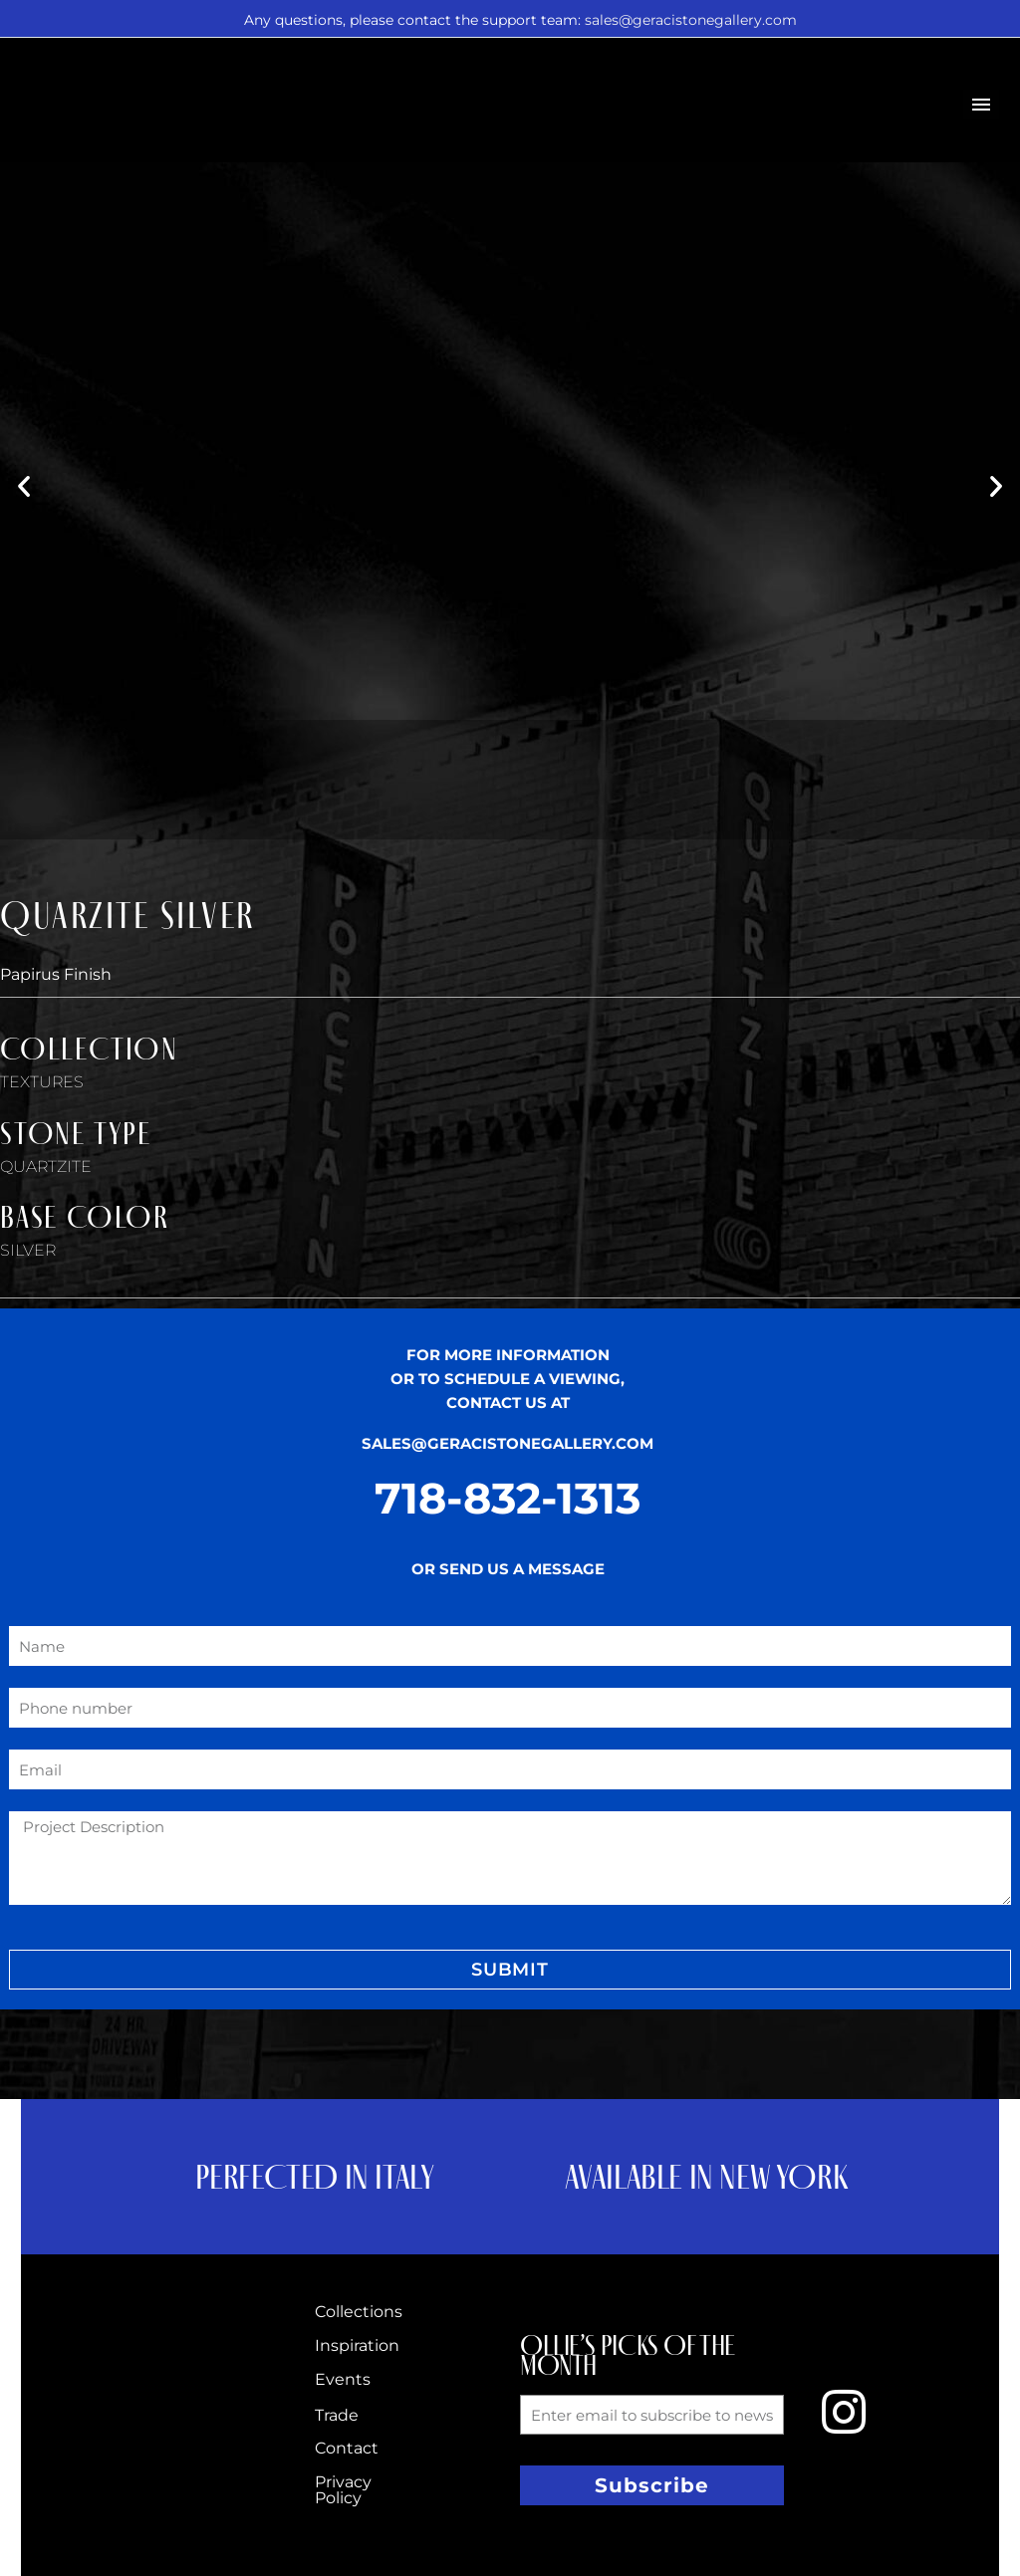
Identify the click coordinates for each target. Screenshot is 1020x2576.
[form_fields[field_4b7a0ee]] (510, 1708)
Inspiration (357, 2345)
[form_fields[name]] (510, 1646)
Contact (347, 2448)
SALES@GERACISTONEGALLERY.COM (507, 1443)
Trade (337, 2415)
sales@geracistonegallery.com (691, 20)
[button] (24, 486)
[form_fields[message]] (510, 1858)
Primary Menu (981, 105)
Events (343, 2379)
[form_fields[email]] (510, 1769)
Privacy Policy (343, 2489)
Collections (358, 2311)
